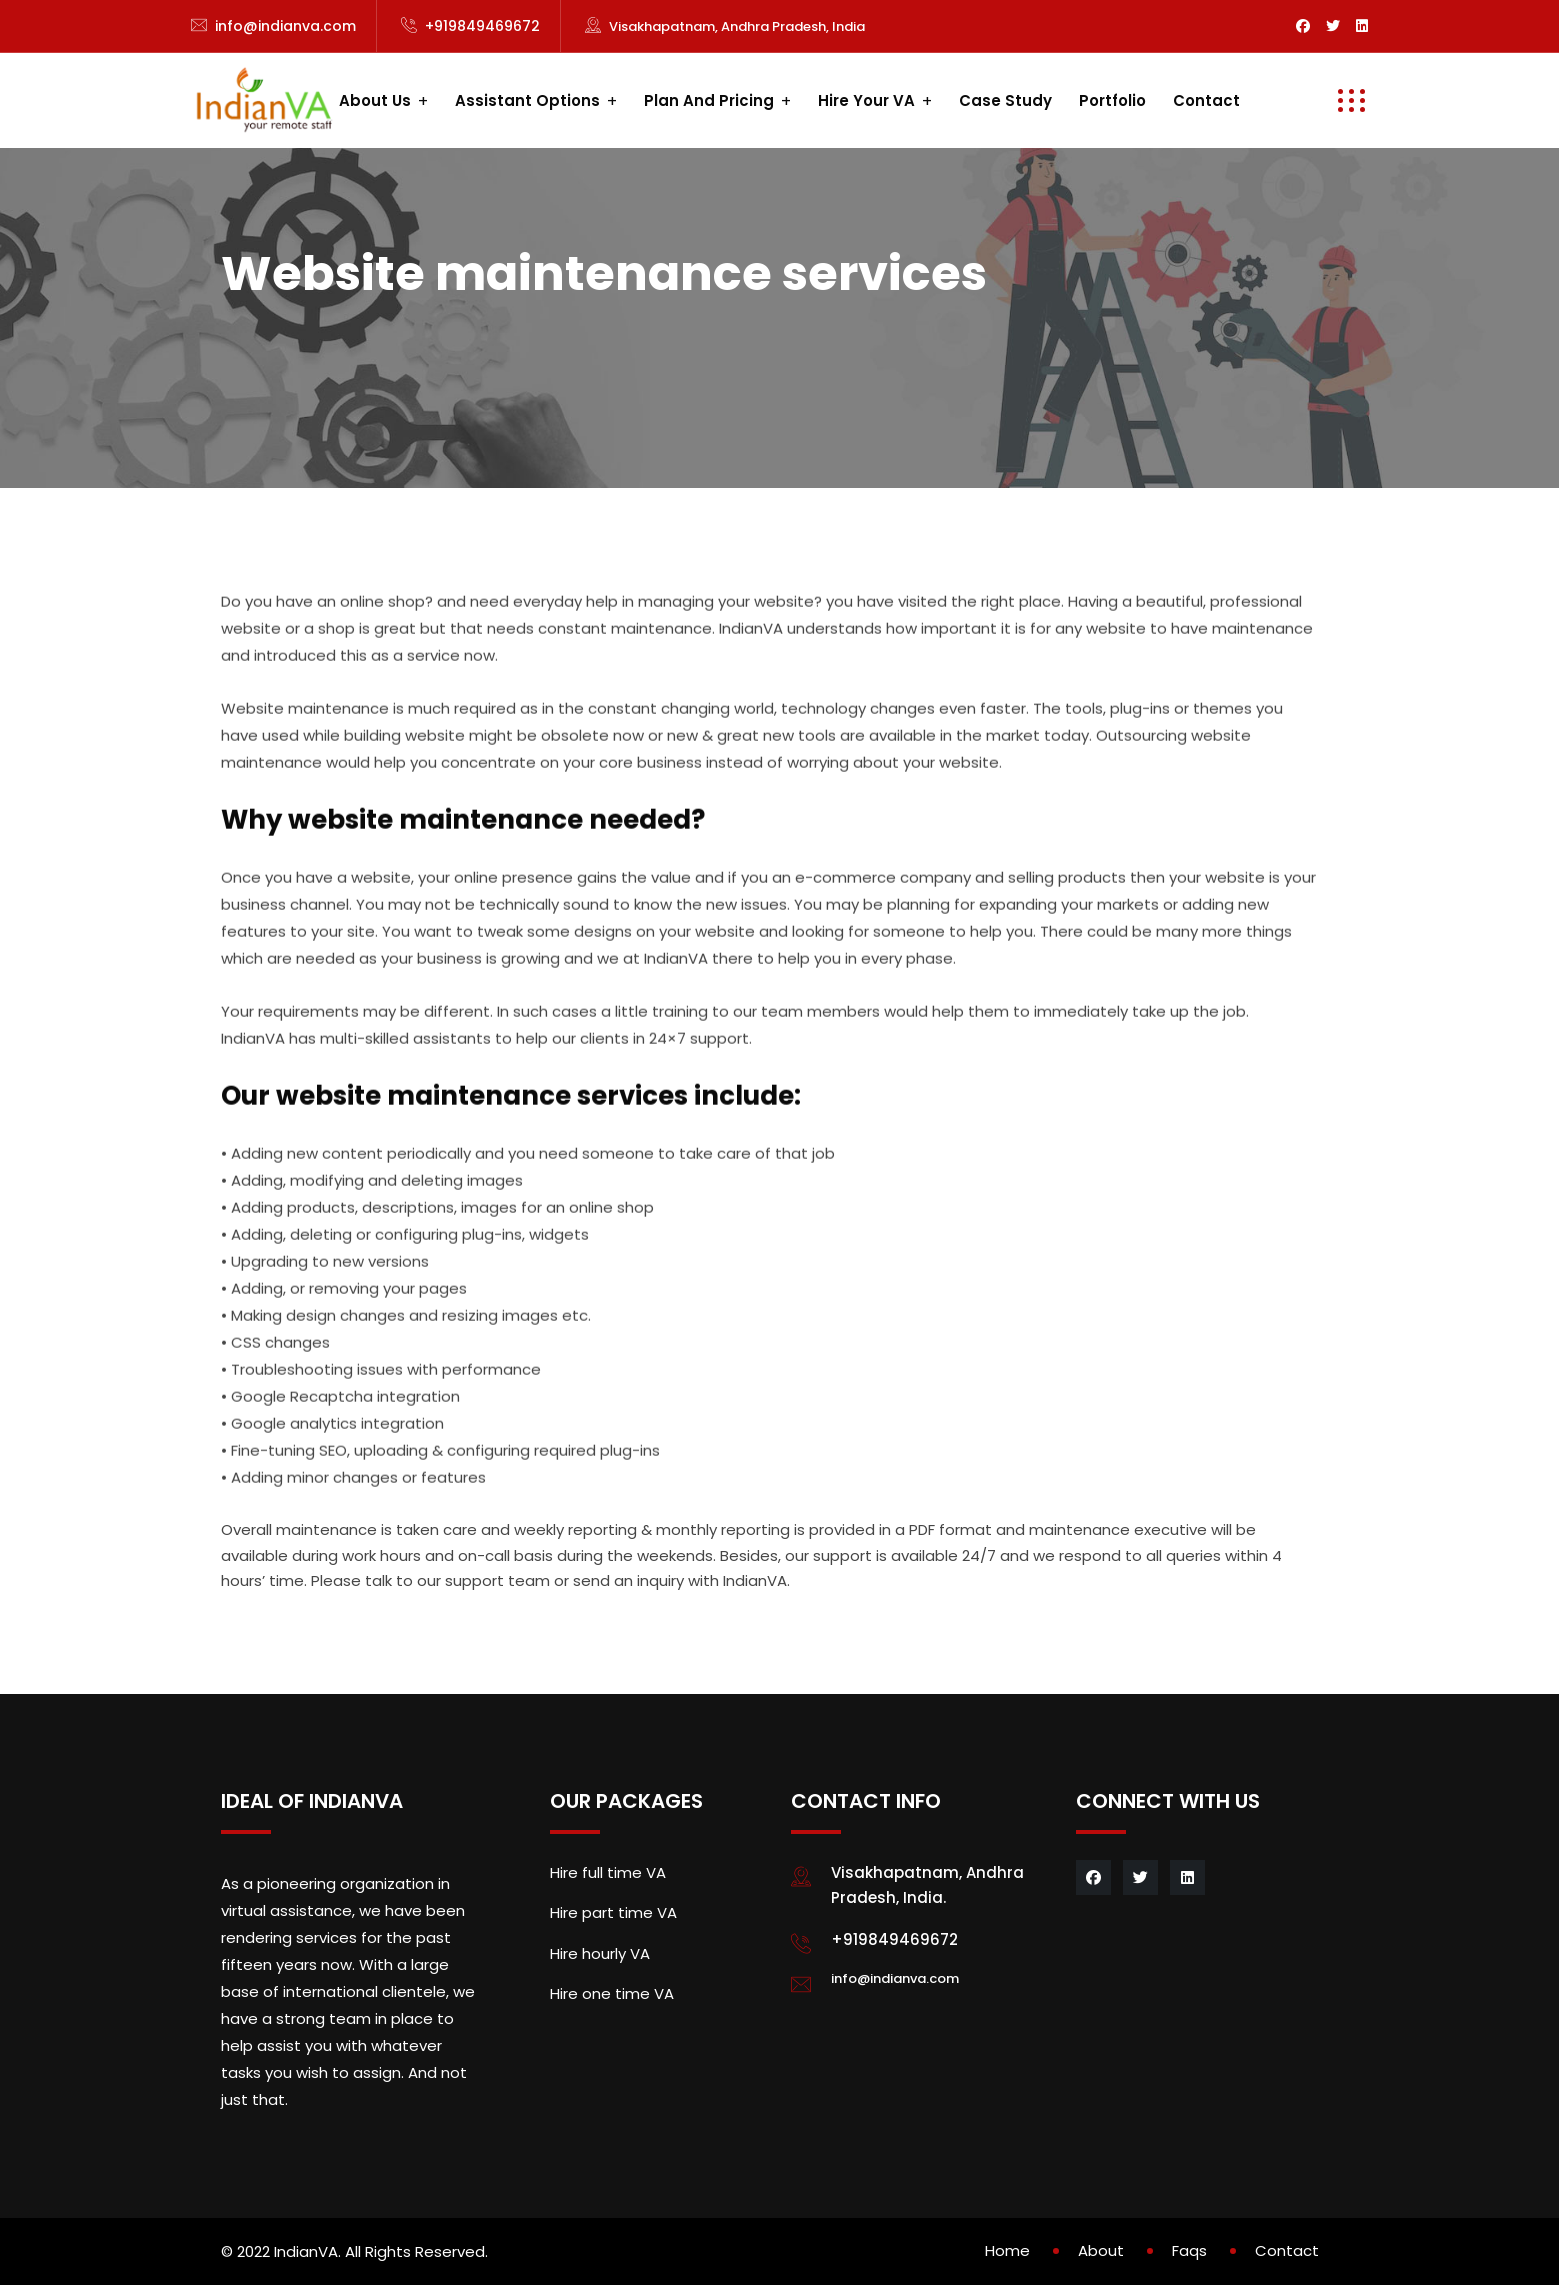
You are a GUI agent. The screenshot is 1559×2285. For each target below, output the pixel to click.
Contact (1206, 100)
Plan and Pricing (709, 100)
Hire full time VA (608, 1872)
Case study (1005, 100)
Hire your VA (866, 100)
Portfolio (1112, 100)
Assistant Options (527, 100)
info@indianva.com (285, 26)
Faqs (1189, 2250)
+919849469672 (482, 26)
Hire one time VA (612, 1993)
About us (375, 100)
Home (1007, 2250)
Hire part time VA (613, 1912)
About (1101, 2250)
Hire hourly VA (600, 1953)
